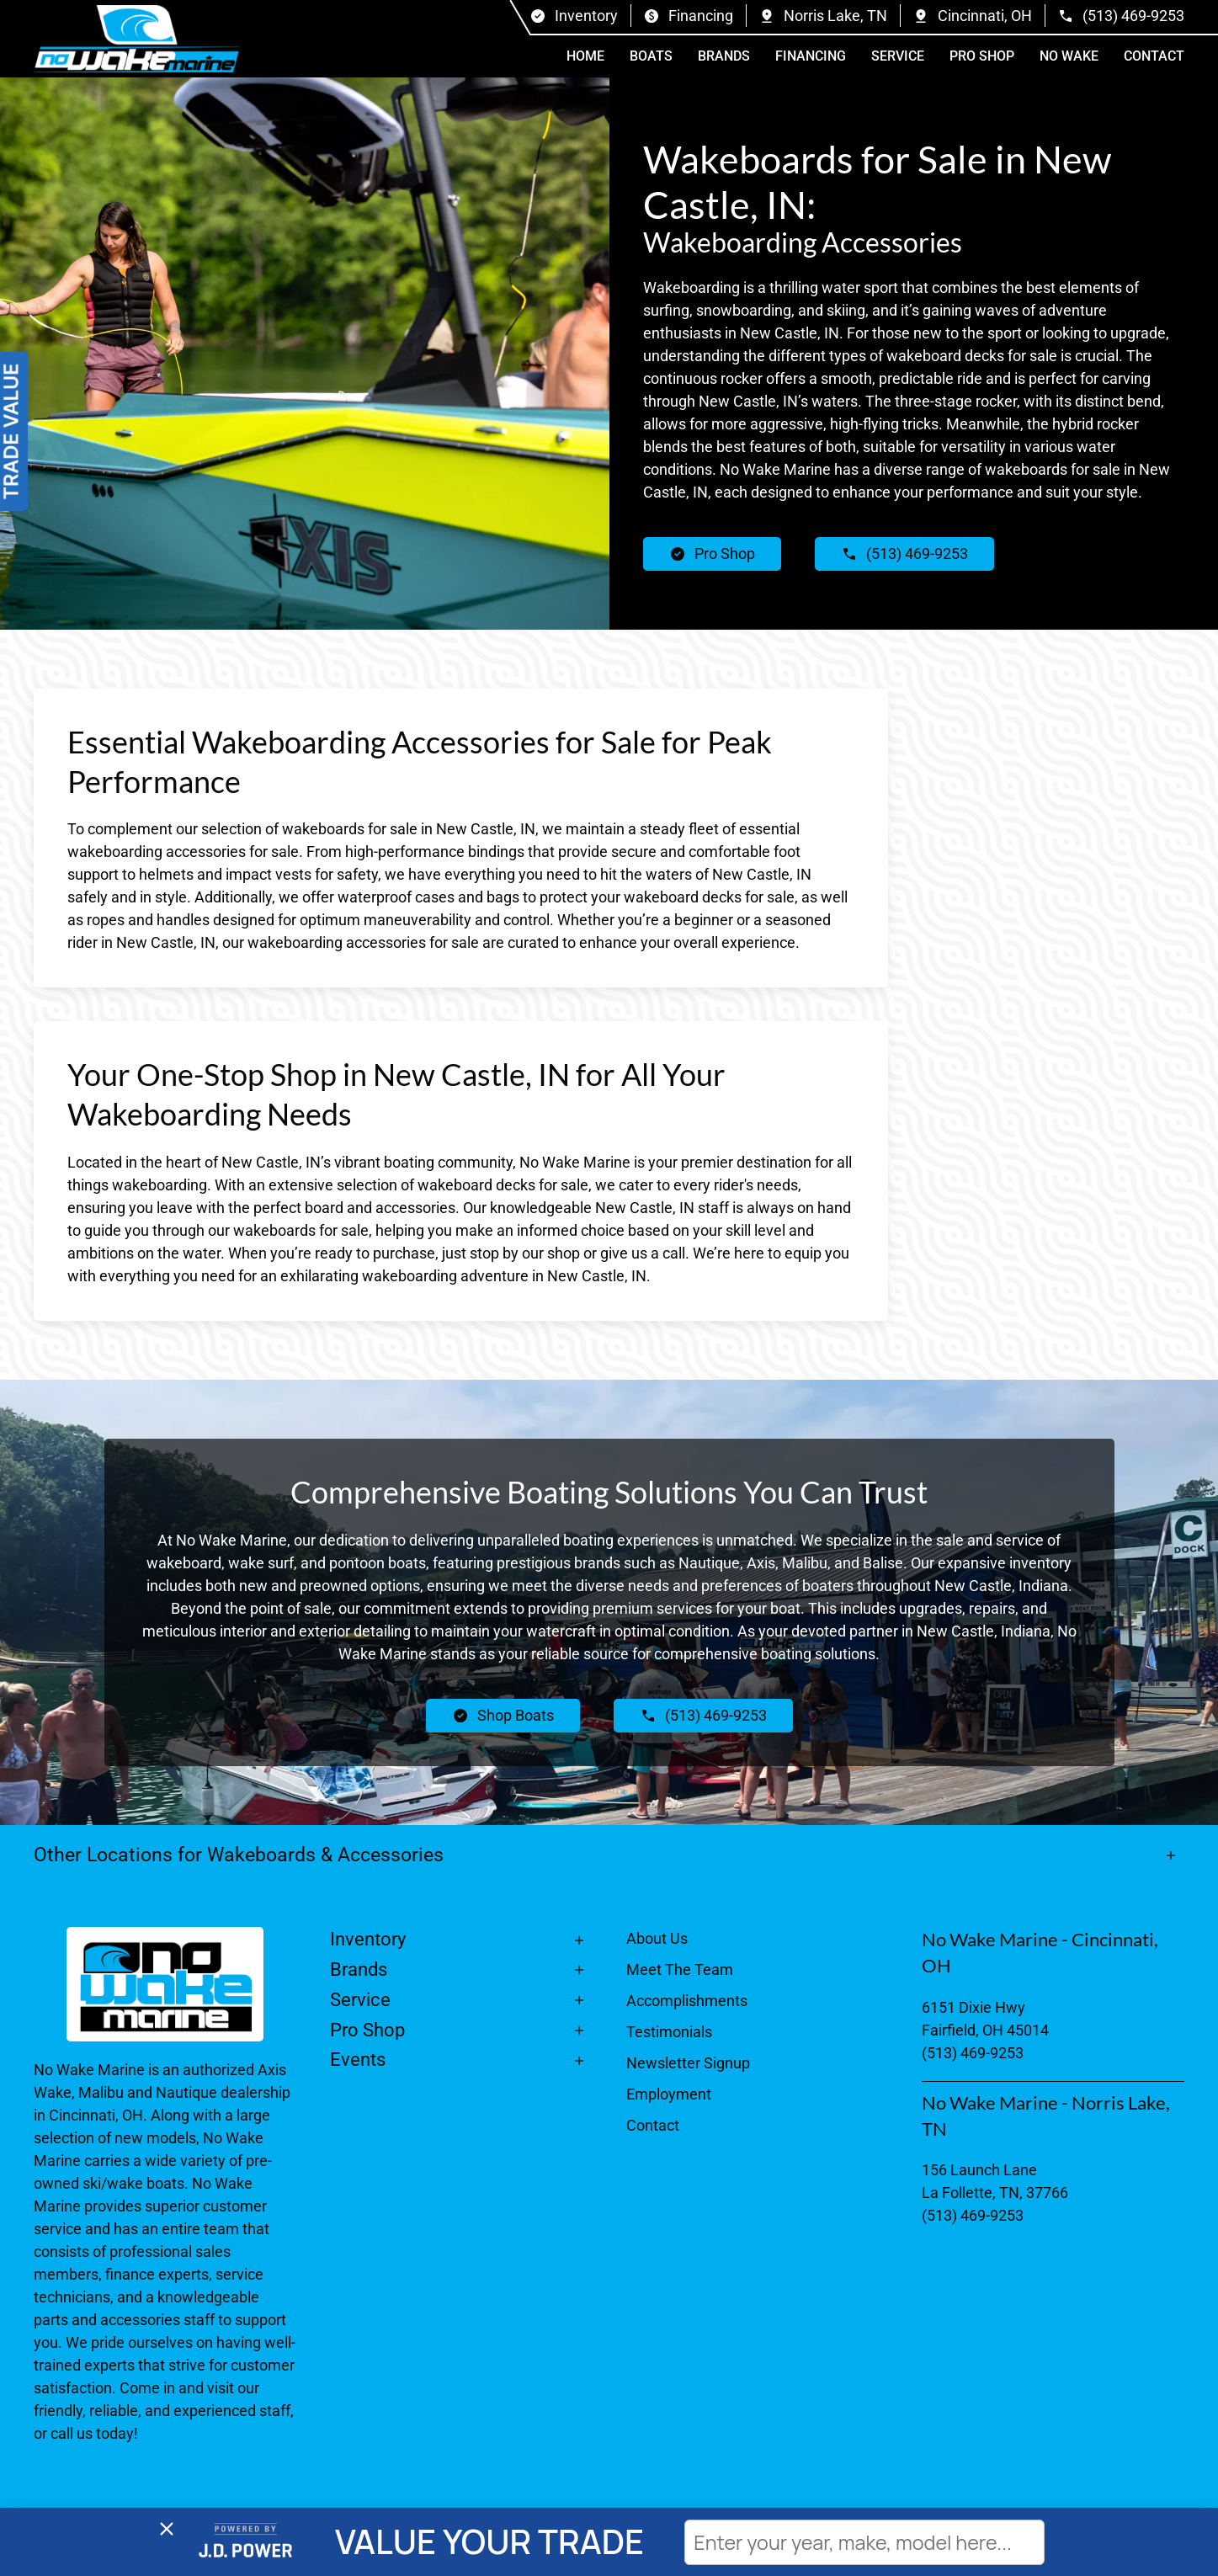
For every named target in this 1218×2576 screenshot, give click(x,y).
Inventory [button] (368, 1939)
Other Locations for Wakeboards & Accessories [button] (239, 1854)
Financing (810, 56)
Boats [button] (651, 56)
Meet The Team (679, 1969)
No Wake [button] (1069, 56)
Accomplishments (686, 2000)
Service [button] (897, 56)
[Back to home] (137, 38)
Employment (668, 2094)
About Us (657, 1938)
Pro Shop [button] (981, 56)
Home (585, 56)
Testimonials (669, 2032)
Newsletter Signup (688, 2063)
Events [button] (358, 2059)
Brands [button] (724, 56)
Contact (1154, 56)
